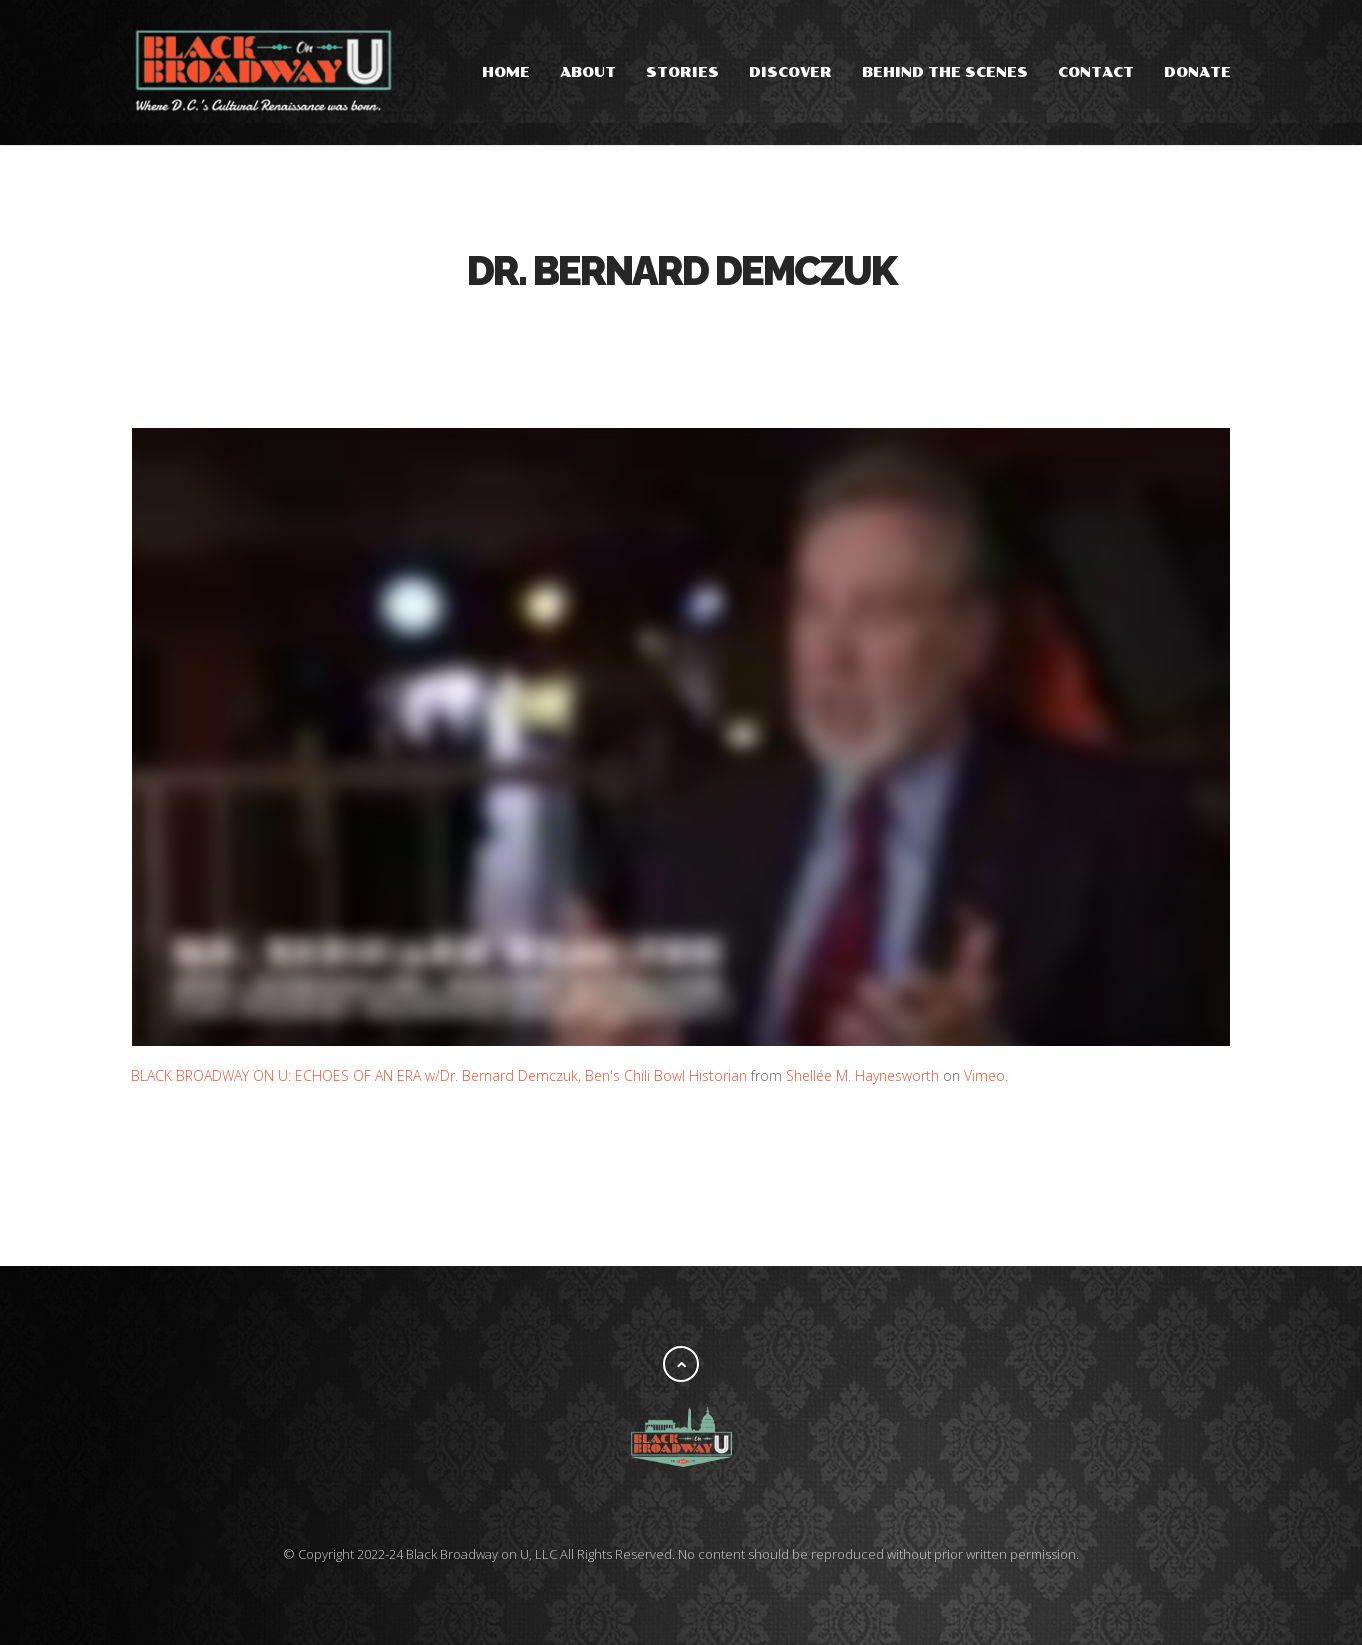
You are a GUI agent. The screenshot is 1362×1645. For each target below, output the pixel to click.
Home (506, 72)
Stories (682, 72)
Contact (1096, 72)
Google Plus (701, 333)
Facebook (621, 333)
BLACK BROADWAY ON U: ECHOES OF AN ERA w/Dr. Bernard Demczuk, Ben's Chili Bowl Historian (439, 1075)
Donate (1197, 72)
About (588, 72)
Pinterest (741, 333)
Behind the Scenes (945, 72)
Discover (790, 72)
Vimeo (984, 1075)
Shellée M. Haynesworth (862, 1075)
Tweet (661, 333)
